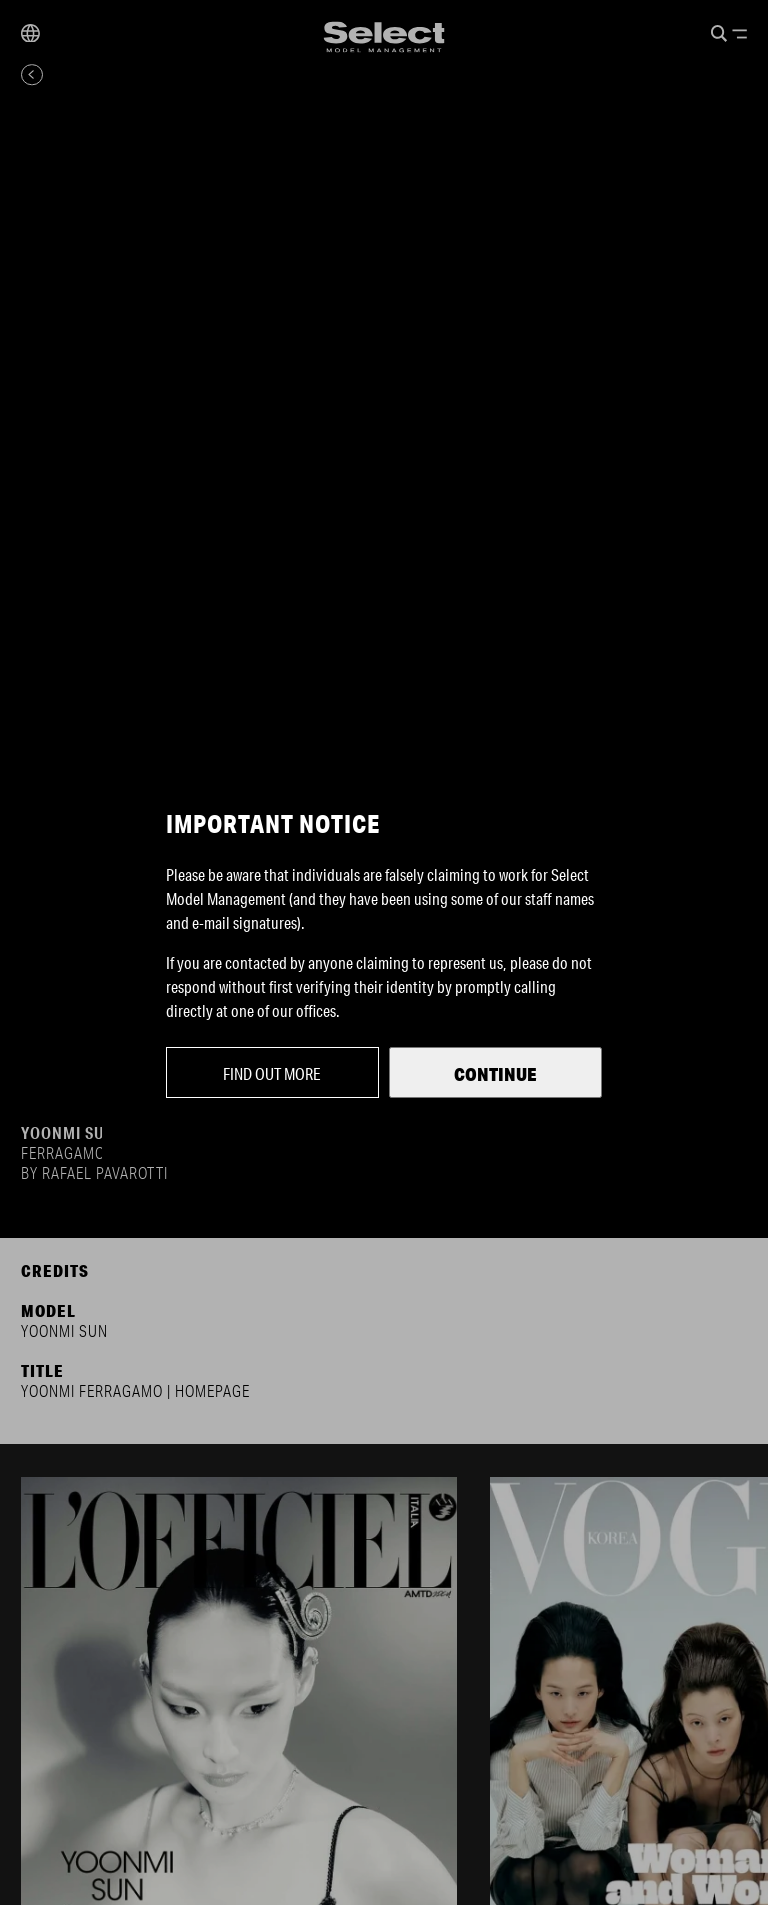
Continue (495, 1074)
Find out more (272, 1073)
